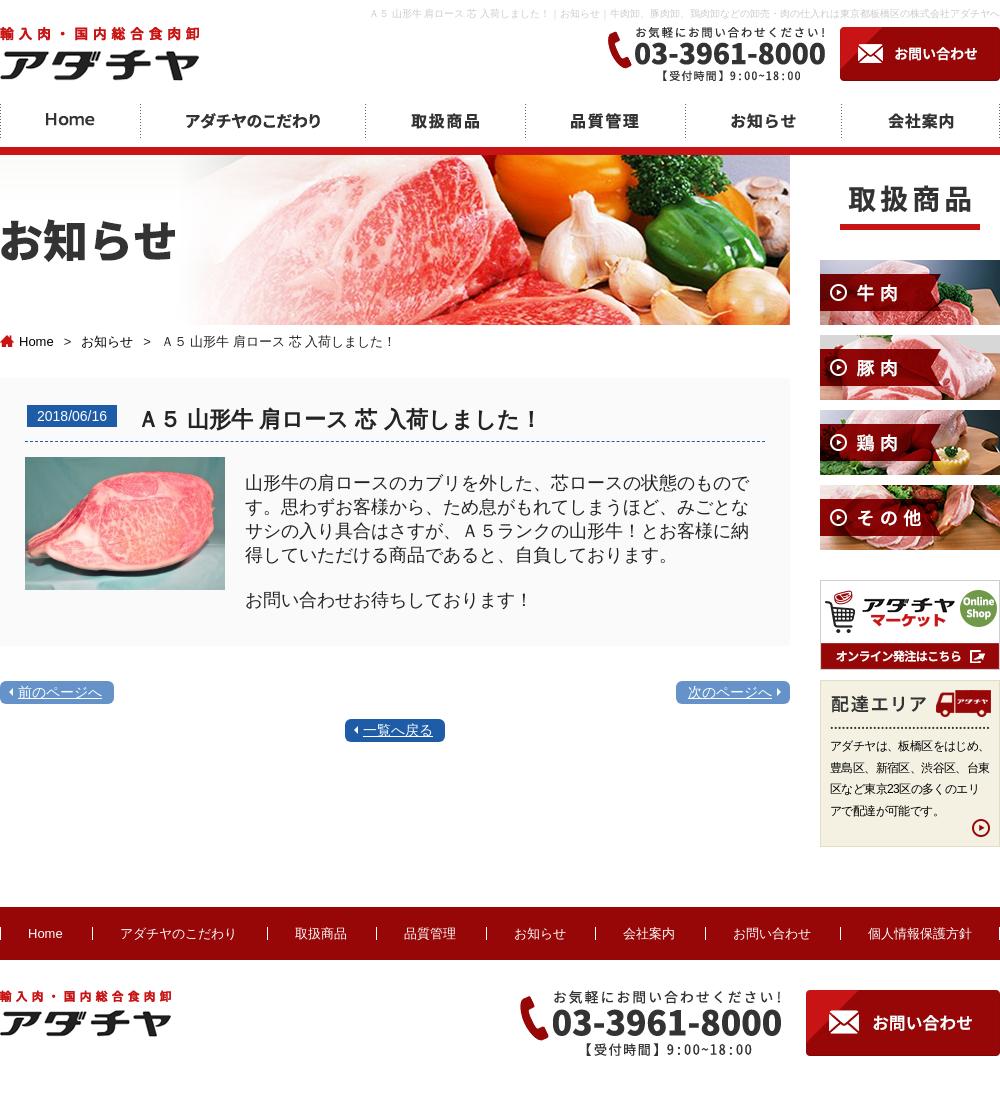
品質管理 (430, 933)
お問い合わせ (772, 933)
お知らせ (107, 341)
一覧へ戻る (398, 730)
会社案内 (649, 933)
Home (27, 341)
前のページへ (60, 692)
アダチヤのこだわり (178, 933)
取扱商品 (321, 933)
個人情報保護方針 (920, 933)
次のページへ (730, 692)
